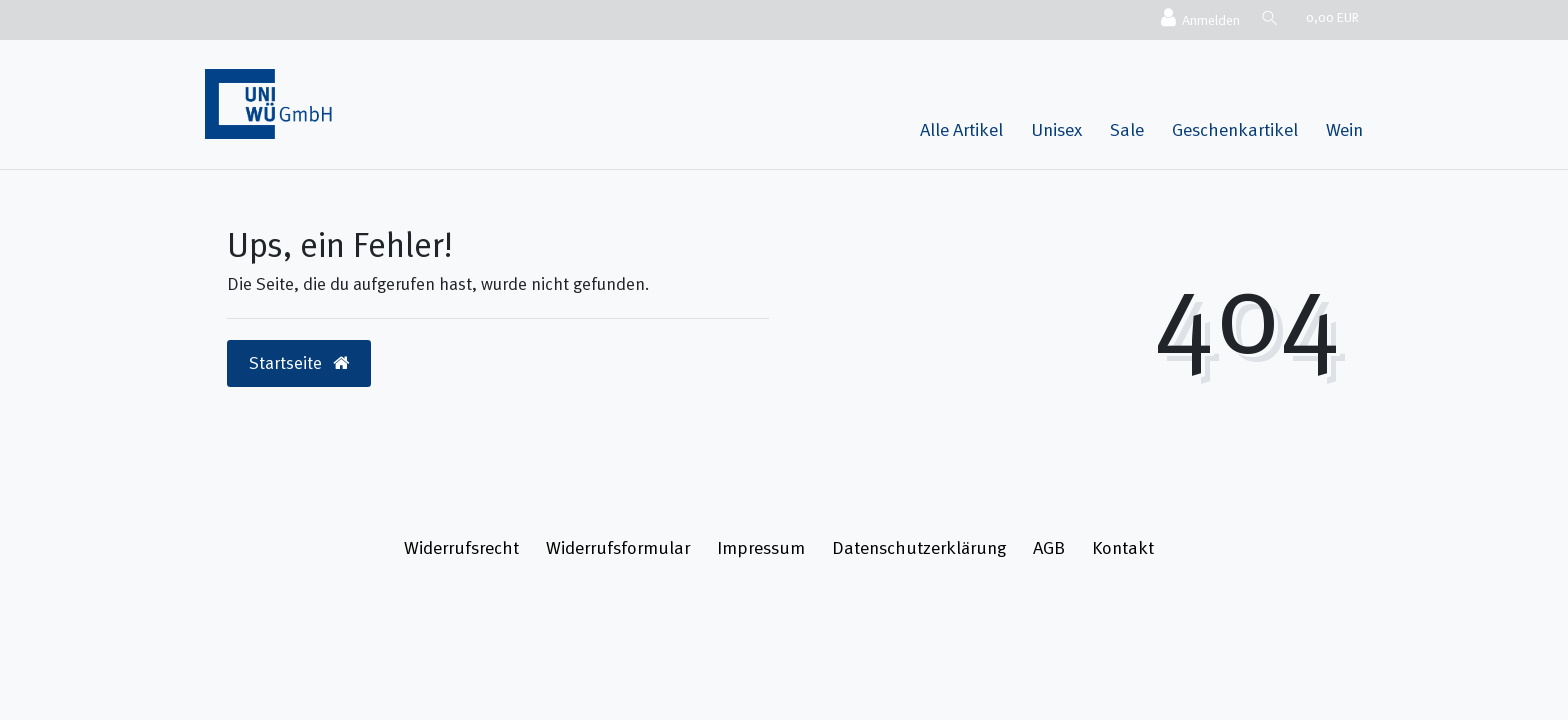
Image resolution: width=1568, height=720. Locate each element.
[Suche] (1268, 17)
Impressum (761, 547)
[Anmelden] (1197, 19)
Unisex (1056, 129)
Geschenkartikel (1235, 129)
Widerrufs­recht (461, 547)
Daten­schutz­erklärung (919, 547)
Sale (1127, 129)
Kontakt (1123, 547)
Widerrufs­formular (618, 547)
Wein (1344, 129)
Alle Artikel (961, 129)
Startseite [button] (299, 363)
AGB (1049, 547)
